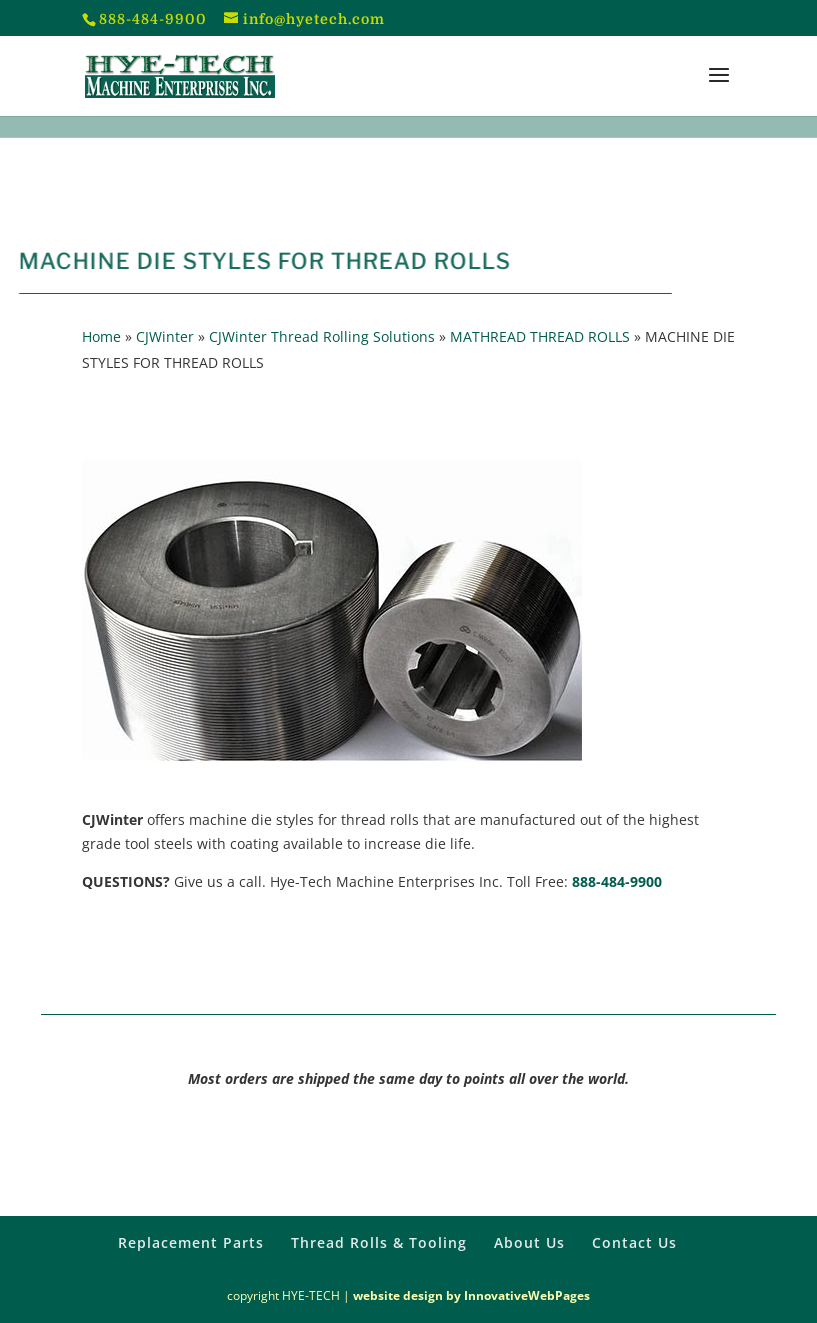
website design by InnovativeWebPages (471, 1295)
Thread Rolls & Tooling (379, 1242)
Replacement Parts (191, 1242)
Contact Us (634, 1242)
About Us (529, 1242)
